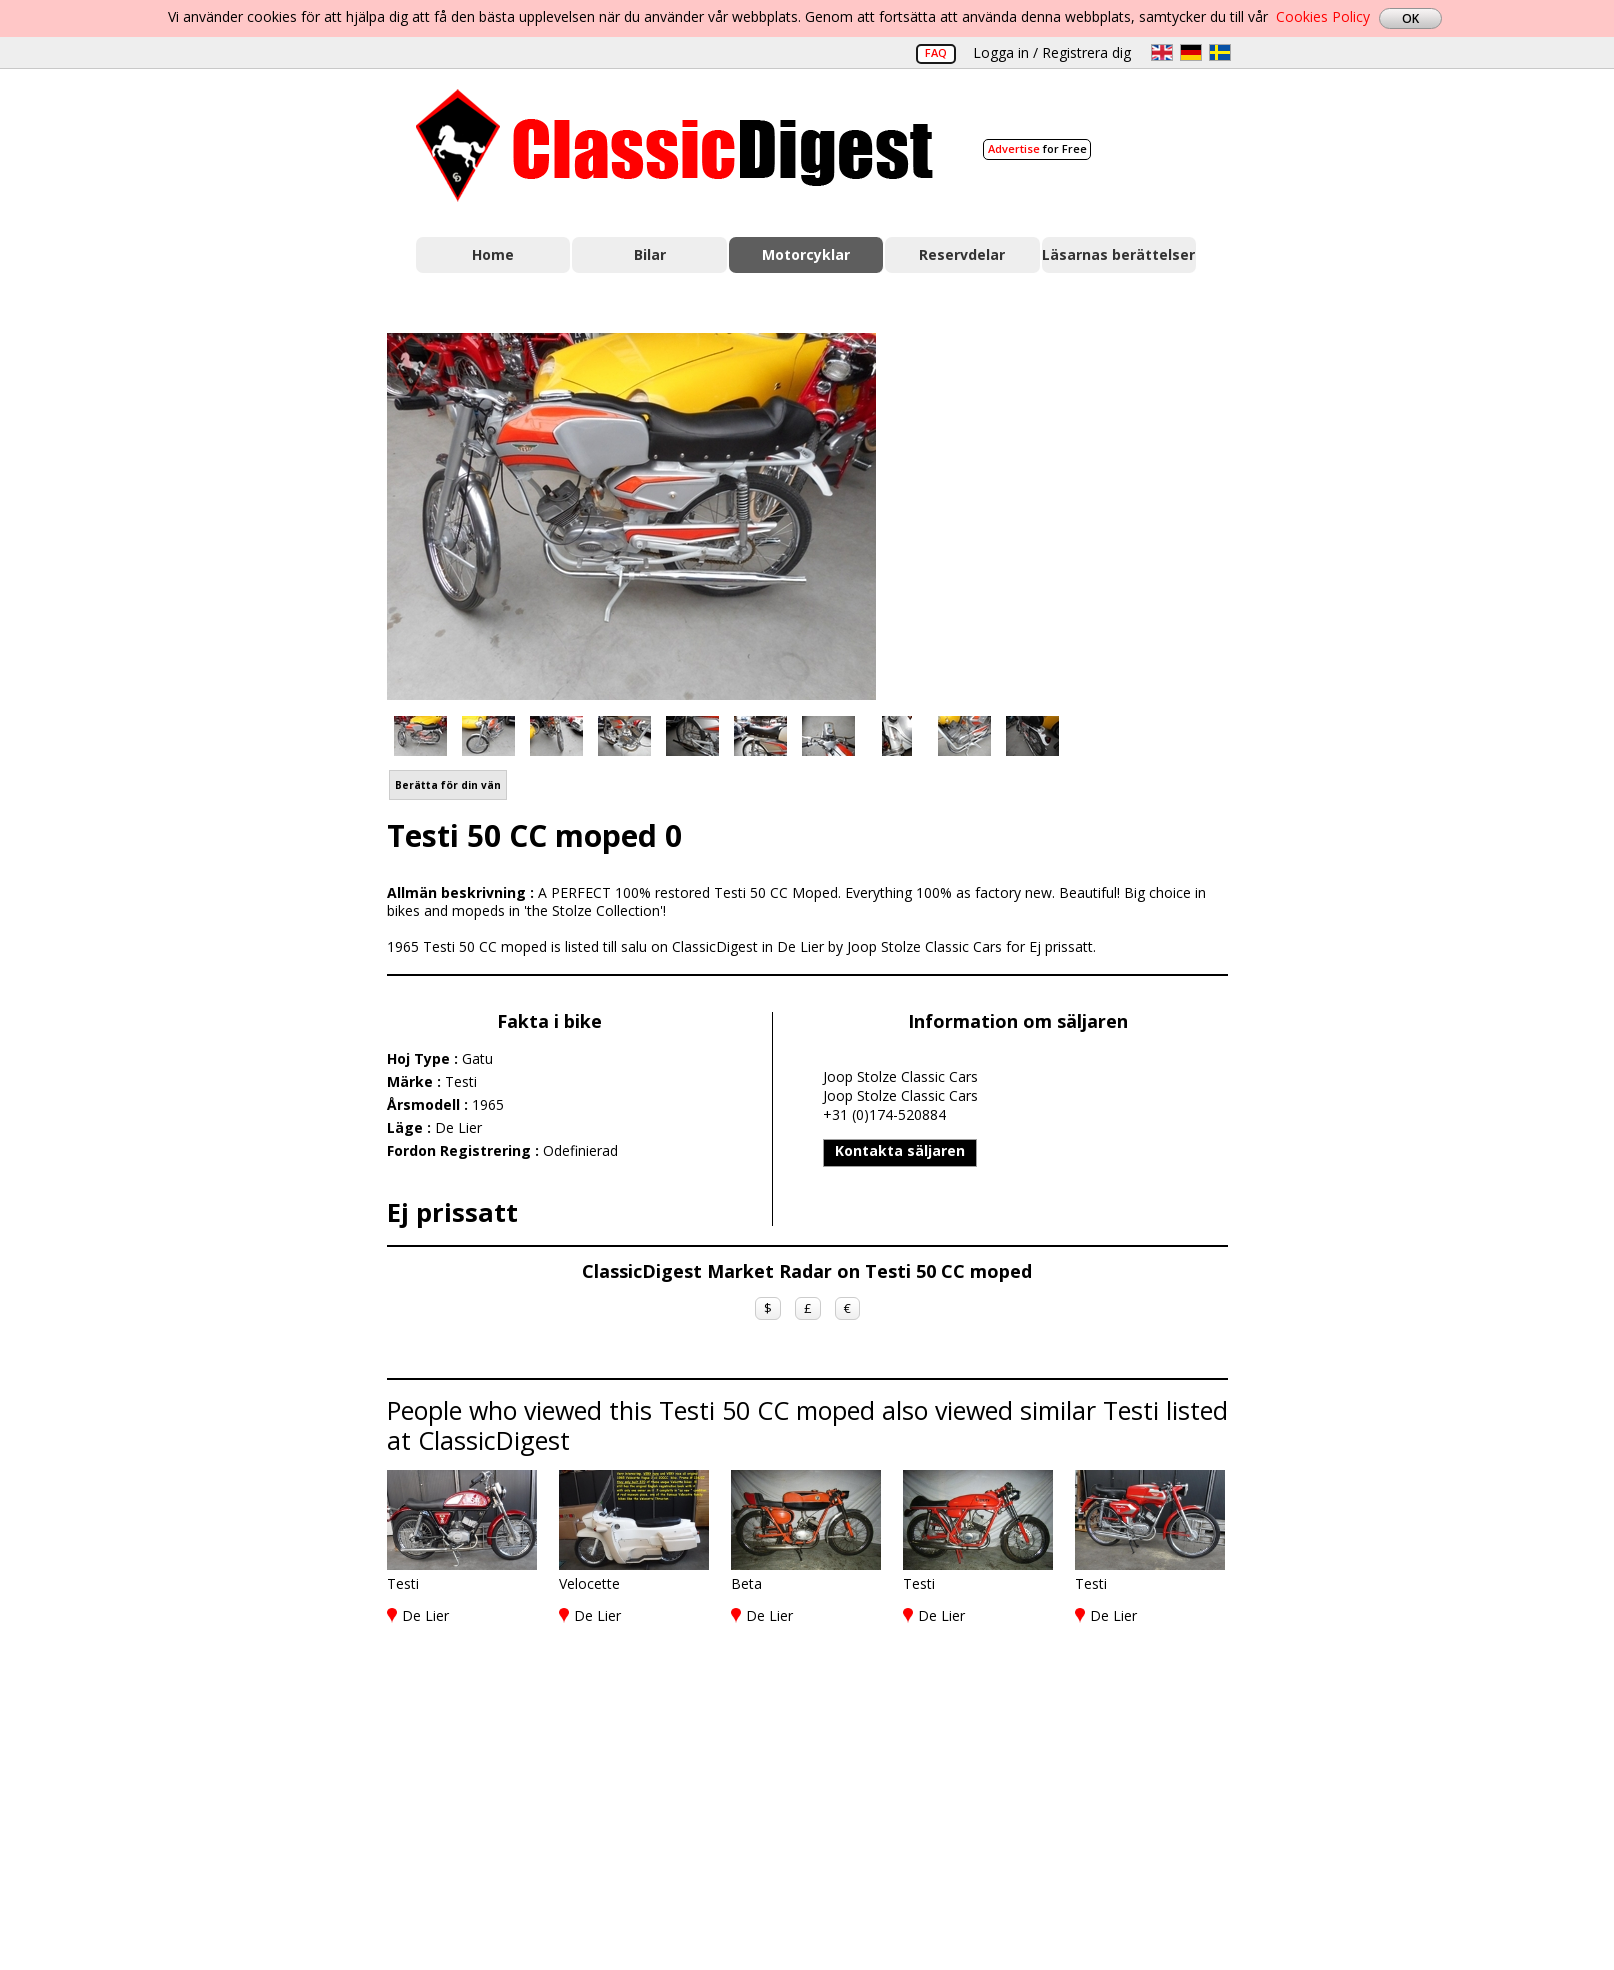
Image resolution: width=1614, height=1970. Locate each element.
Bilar (650, 254)
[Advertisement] (1073, 513)
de (1191, 52)
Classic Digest (674, 145)
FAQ (936, 52)
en (1162, 52)
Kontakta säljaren (900, 1150)
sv (1220, 52)
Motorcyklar (806, 254)
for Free (1037, 148)
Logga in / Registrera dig (1052, 52)
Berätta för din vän (448, 785)
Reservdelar (962, 254)
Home (493, 254)
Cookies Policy (1323, 16)
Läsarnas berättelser (1118, 254)
